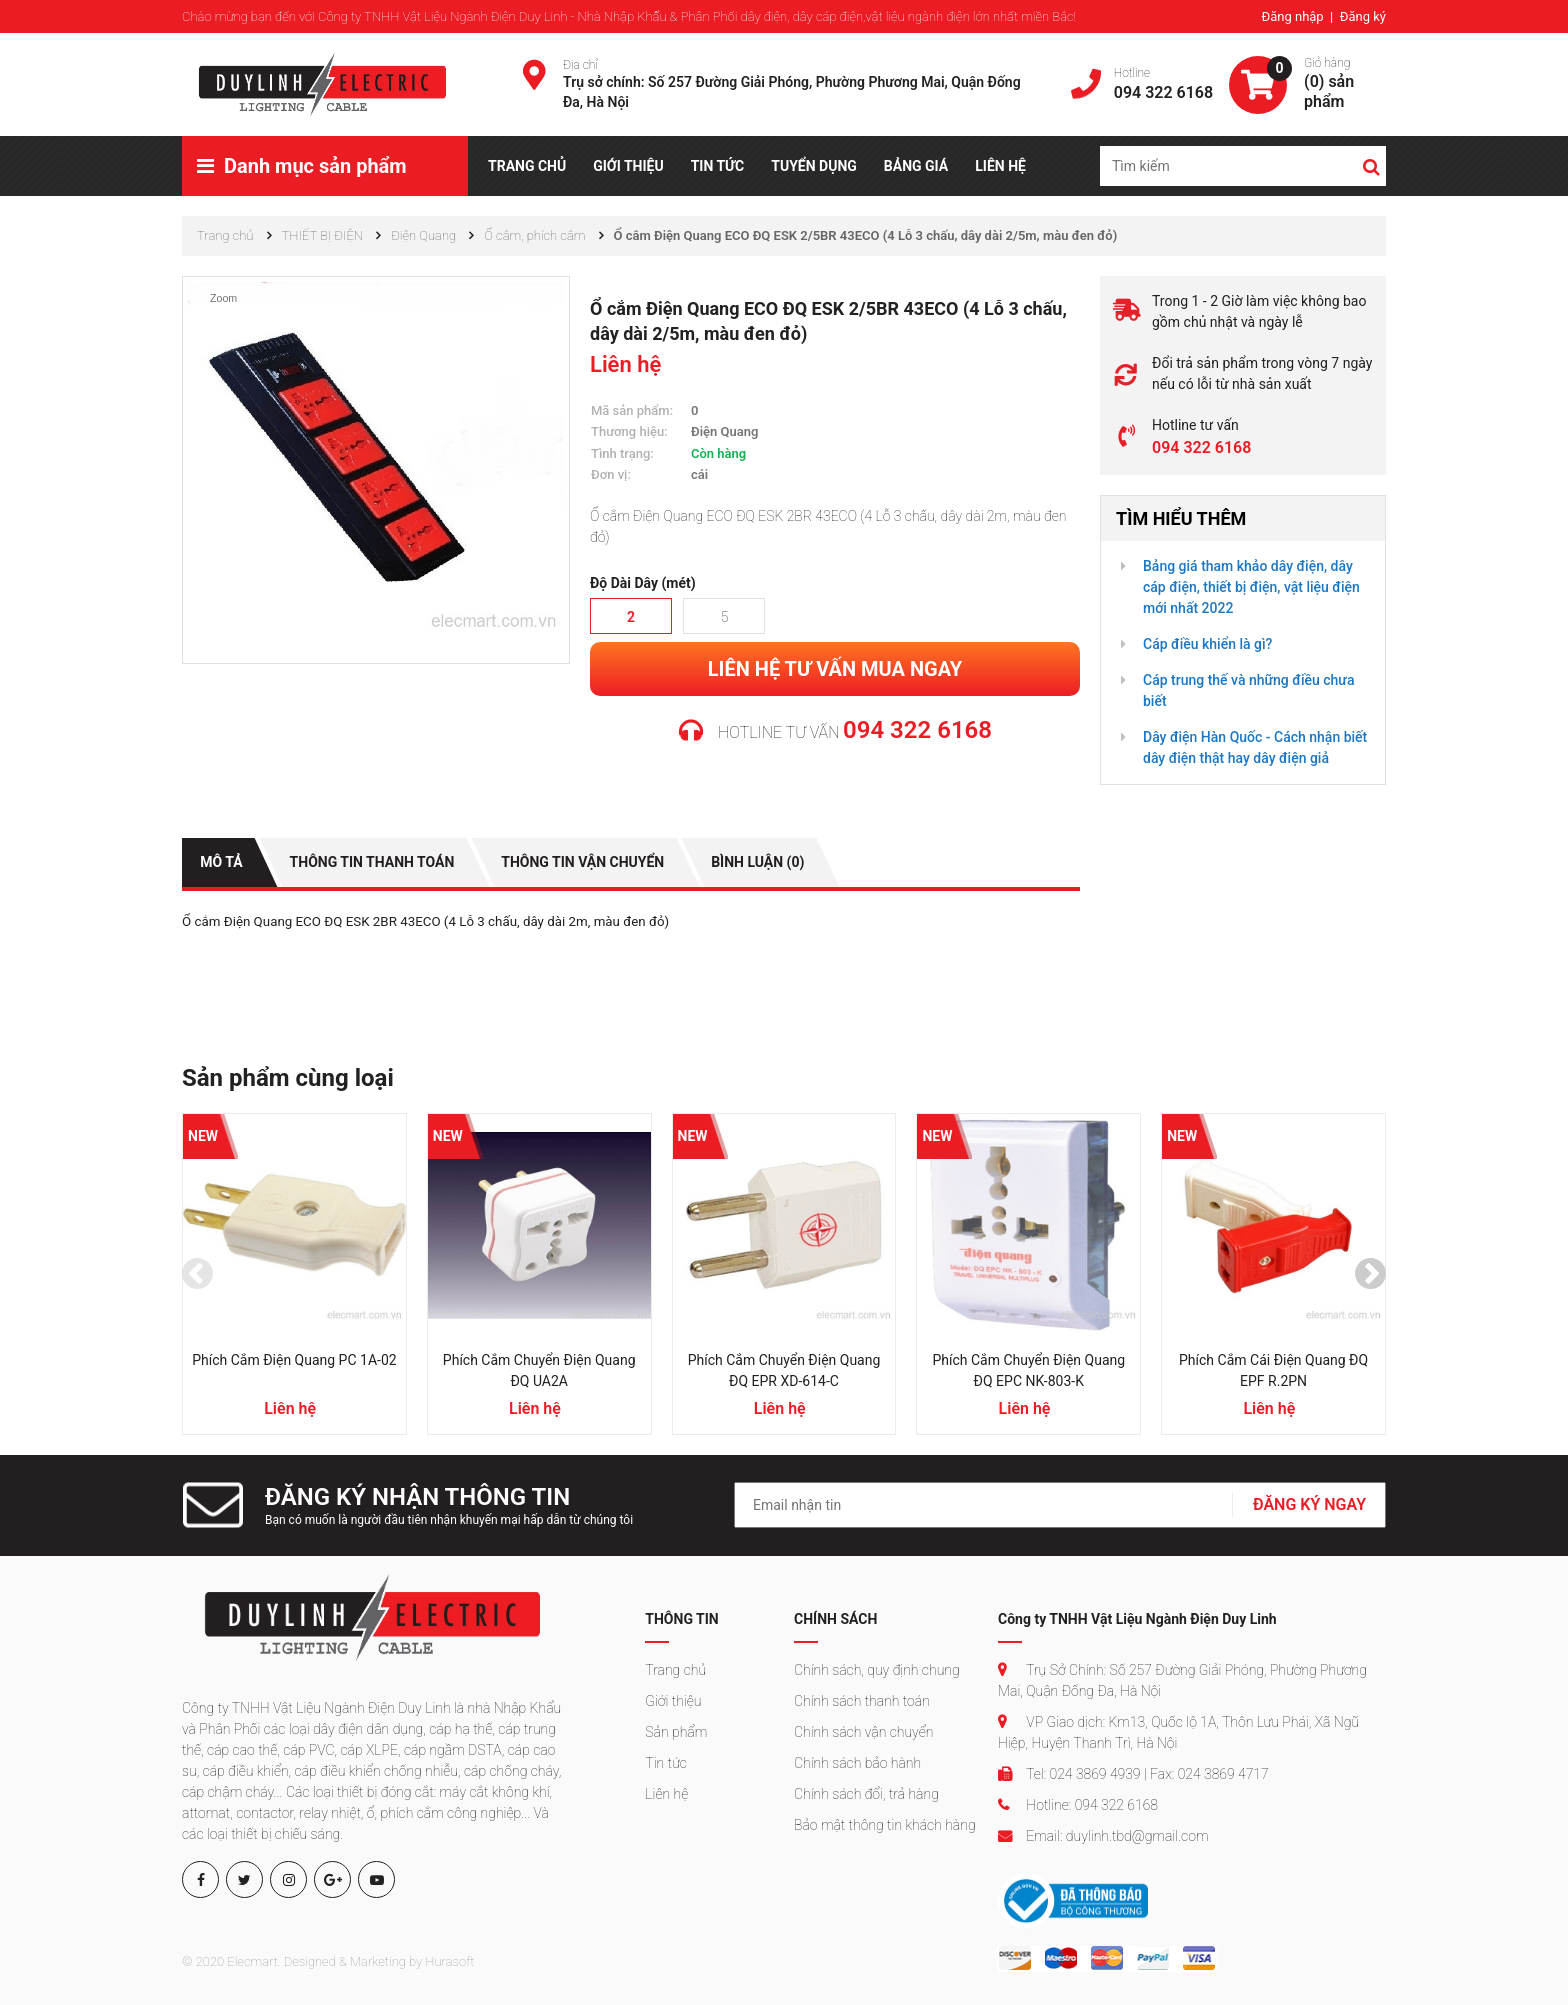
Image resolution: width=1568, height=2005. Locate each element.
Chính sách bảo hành (857, 1762)
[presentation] (197, 1274)
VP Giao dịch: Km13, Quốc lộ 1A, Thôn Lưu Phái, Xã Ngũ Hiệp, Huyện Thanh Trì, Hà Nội (1178, 1731)
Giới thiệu (673, 1700)
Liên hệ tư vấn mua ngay (835, 669)
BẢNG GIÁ (916, 166)
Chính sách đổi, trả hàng (866, 1793)
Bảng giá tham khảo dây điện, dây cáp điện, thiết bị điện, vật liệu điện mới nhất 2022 (1251, 587)
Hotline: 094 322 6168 (1078, 1804)
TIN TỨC (718, 166)
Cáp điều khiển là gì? (1207, 644)
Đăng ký (1363, 16)
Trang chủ (675, 1669)
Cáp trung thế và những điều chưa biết (1248, 690)
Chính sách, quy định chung (877, 1669)
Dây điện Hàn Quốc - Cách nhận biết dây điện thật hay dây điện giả (1255, 747)
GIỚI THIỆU (628, 166)
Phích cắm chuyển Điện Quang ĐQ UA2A (539, 1370)
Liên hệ (666, 1793)
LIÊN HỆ (1000, 166)
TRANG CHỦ (527, 166)
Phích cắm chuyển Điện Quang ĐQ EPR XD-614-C (784, 1370)
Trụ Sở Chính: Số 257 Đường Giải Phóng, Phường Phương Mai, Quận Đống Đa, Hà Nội (1182, 1679)
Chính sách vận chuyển (863, 1731)
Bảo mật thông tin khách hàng (885, 1824)
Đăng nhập (1293, 16)
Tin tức (666, 1762)
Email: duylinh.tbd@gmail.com (1103, 1835)
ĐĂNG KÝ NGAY (1309, 1504)
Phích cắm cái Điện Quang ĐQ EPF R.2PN (1273, 1370)
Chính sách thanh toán (862, 1700)
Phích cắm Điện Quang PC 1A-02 (294, 1360)
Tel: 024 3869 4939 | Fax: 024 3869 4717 (1133, 1773)
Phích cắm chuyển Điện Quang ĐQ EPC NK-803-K (1028, 1370)
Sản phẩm (676, 1731)
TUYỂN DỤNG (814, 166)
